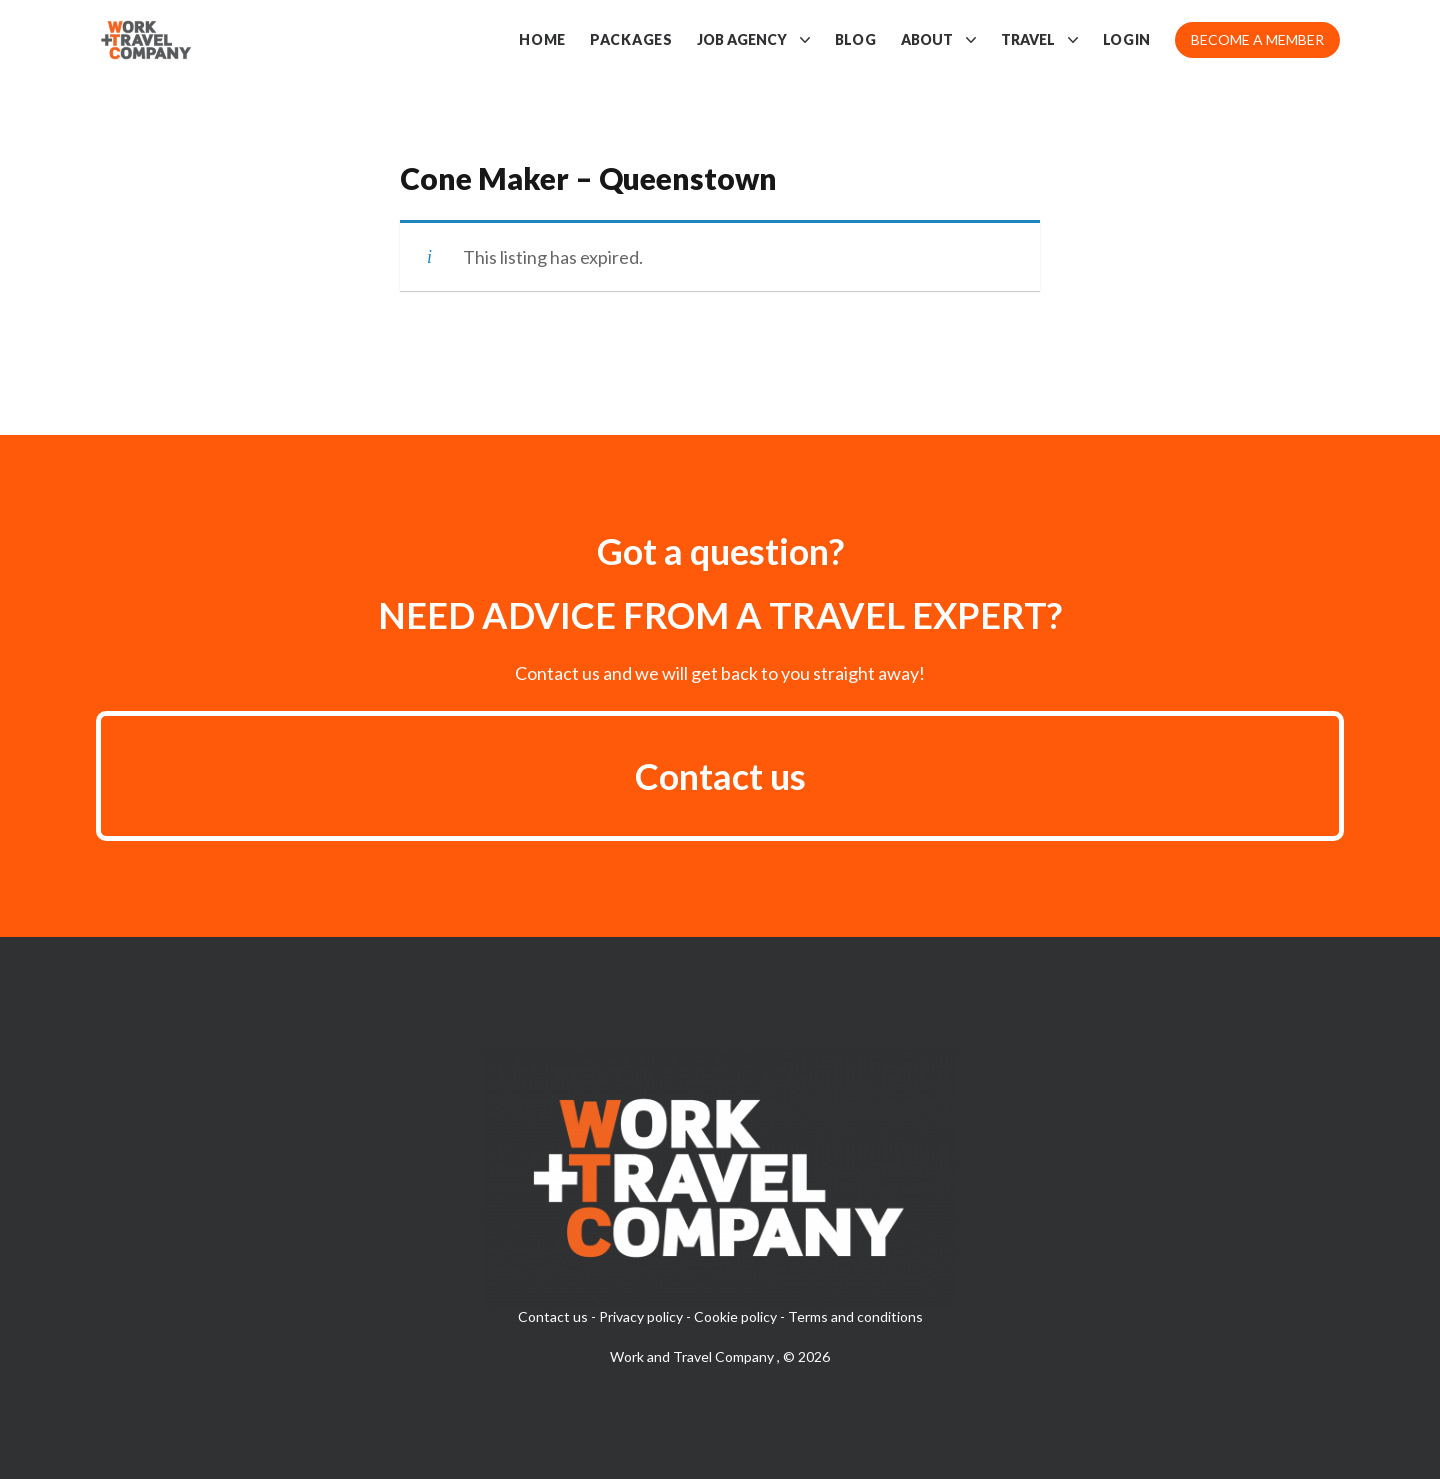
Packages (631, 39)
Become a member (1257, 39)
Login (1127, 39)
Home (542, 39)
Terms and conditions (855, 1316)
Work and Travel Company (693, 1356)
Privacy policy (641, 1316)
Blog (856, 39)
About (939, 40)
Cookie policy (735, 1316)
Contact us (720, 776)
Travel (1040, 40)
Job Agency (754, 40)
